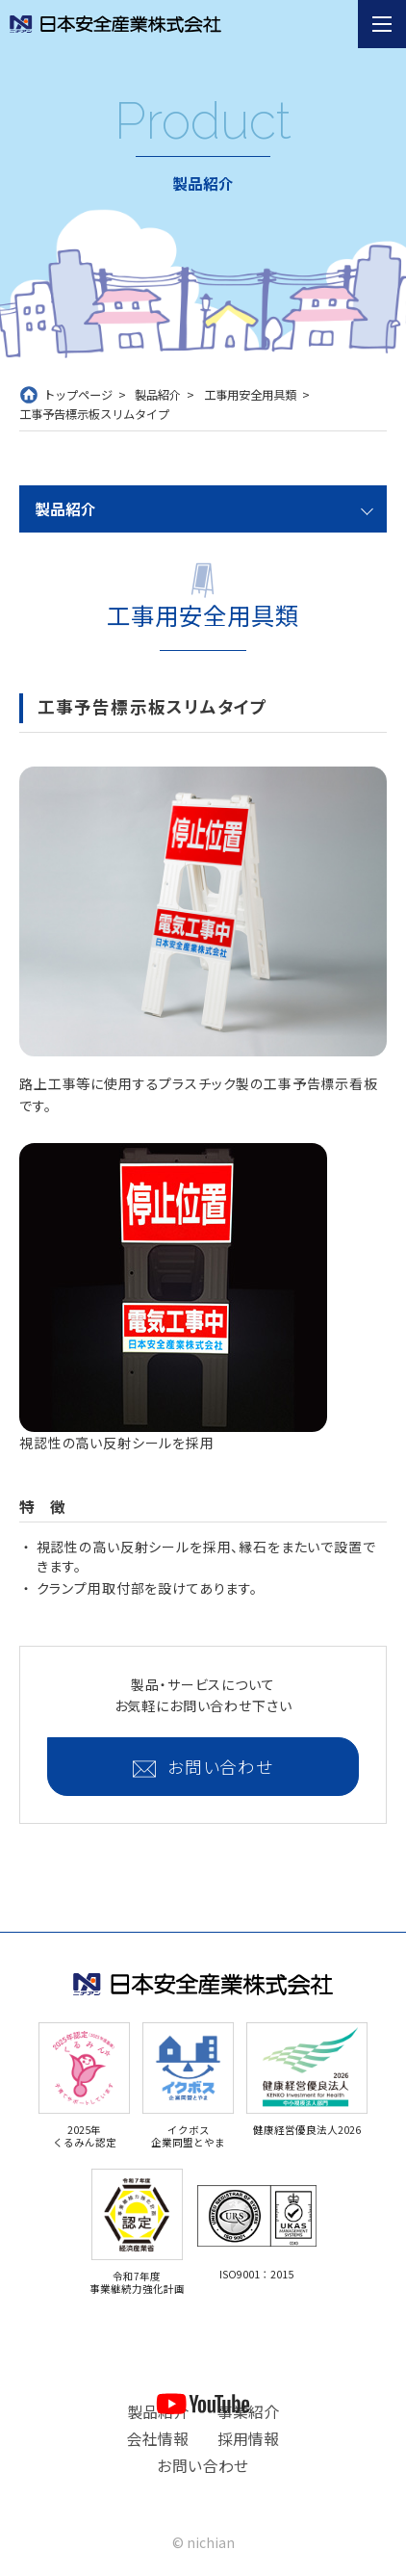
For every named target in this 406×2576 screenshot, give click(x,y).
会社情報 (158, 2439)
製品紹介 (158, 394)
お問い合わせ (220, 1767)
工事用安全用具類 (250, 394)
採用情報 (248, 2439)
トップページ (78, 394)
